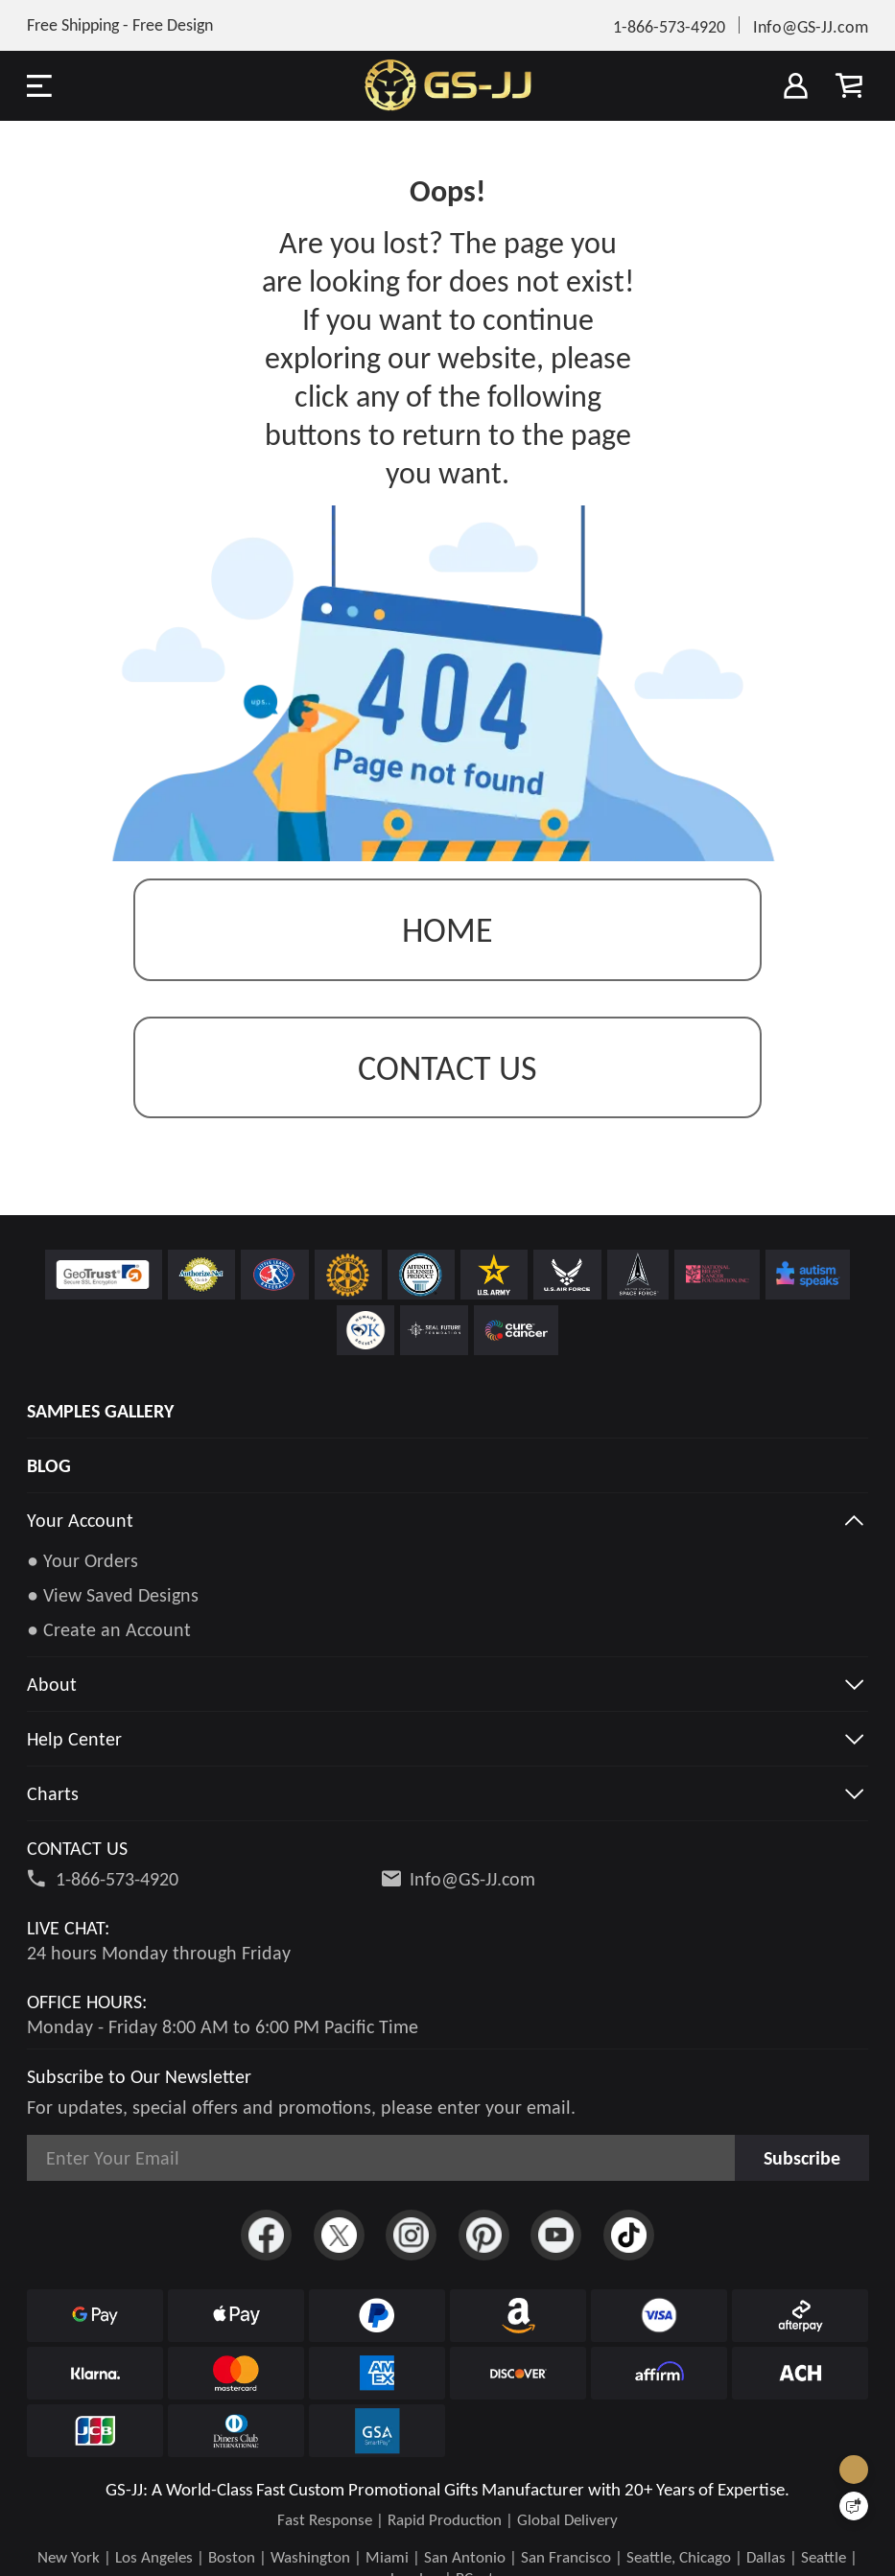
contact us (447, 1067)
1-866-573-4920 (117, 1878)
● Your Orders (82, 1560)
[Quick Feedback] (853, 2506)
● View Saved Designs (113, 1594)
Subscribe (802, 2157)
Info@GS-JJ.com (472, 1878)
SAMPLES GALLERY (100, 1410)
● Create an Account (109, 1629)
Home (447, 929)
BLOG (49, 1465)
